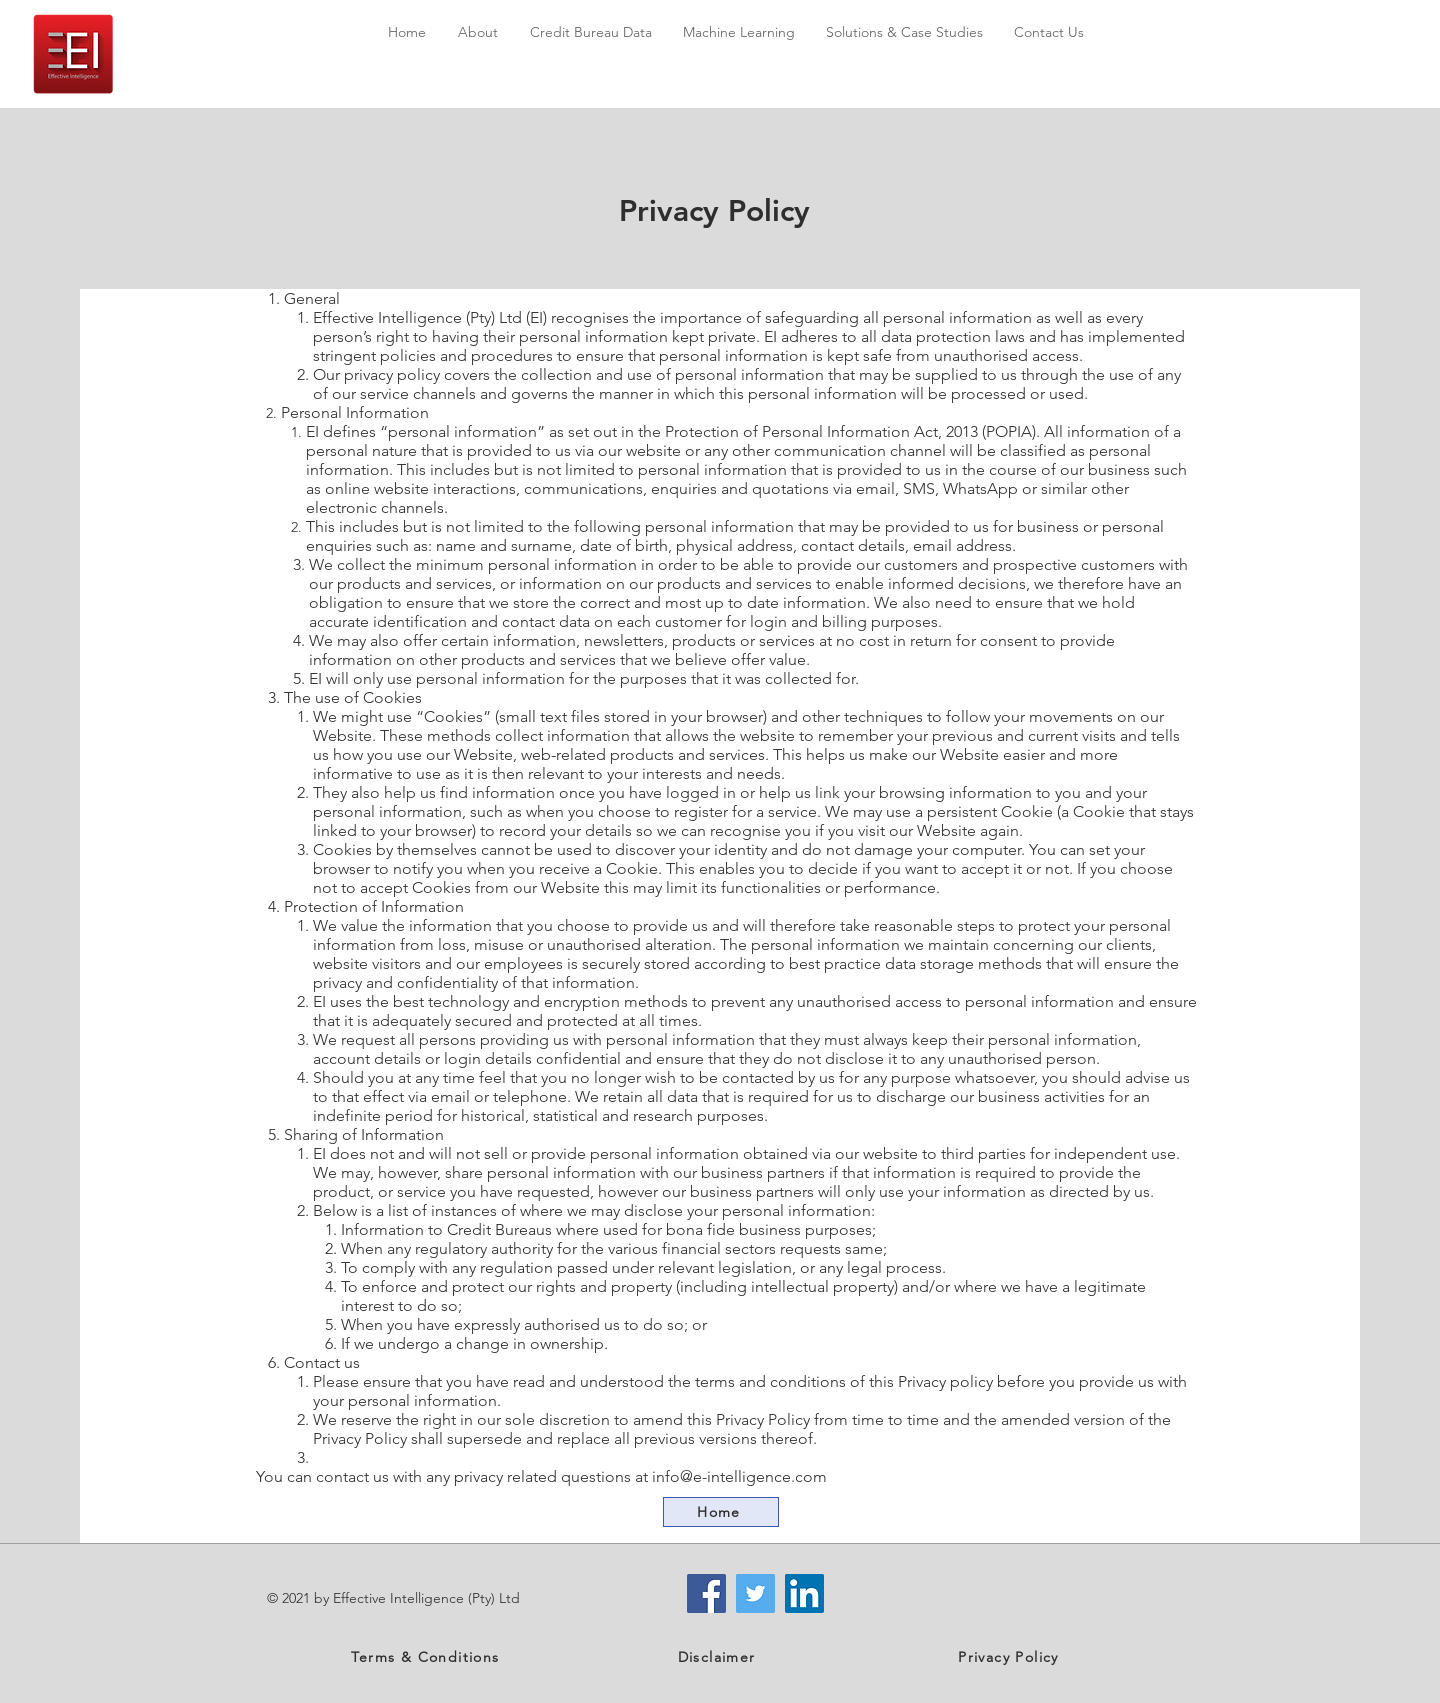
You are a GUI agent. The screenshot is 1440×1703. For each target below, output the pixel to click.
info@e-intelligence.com (739, 1476)
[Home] (721, 1512)
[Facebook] (706, 1593)
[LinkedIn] (804, 1593)
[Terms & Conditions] (427, 1657)
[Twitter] (755, 1593)
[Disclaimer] (718, 1657)
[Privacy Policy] (1010, 1657)
